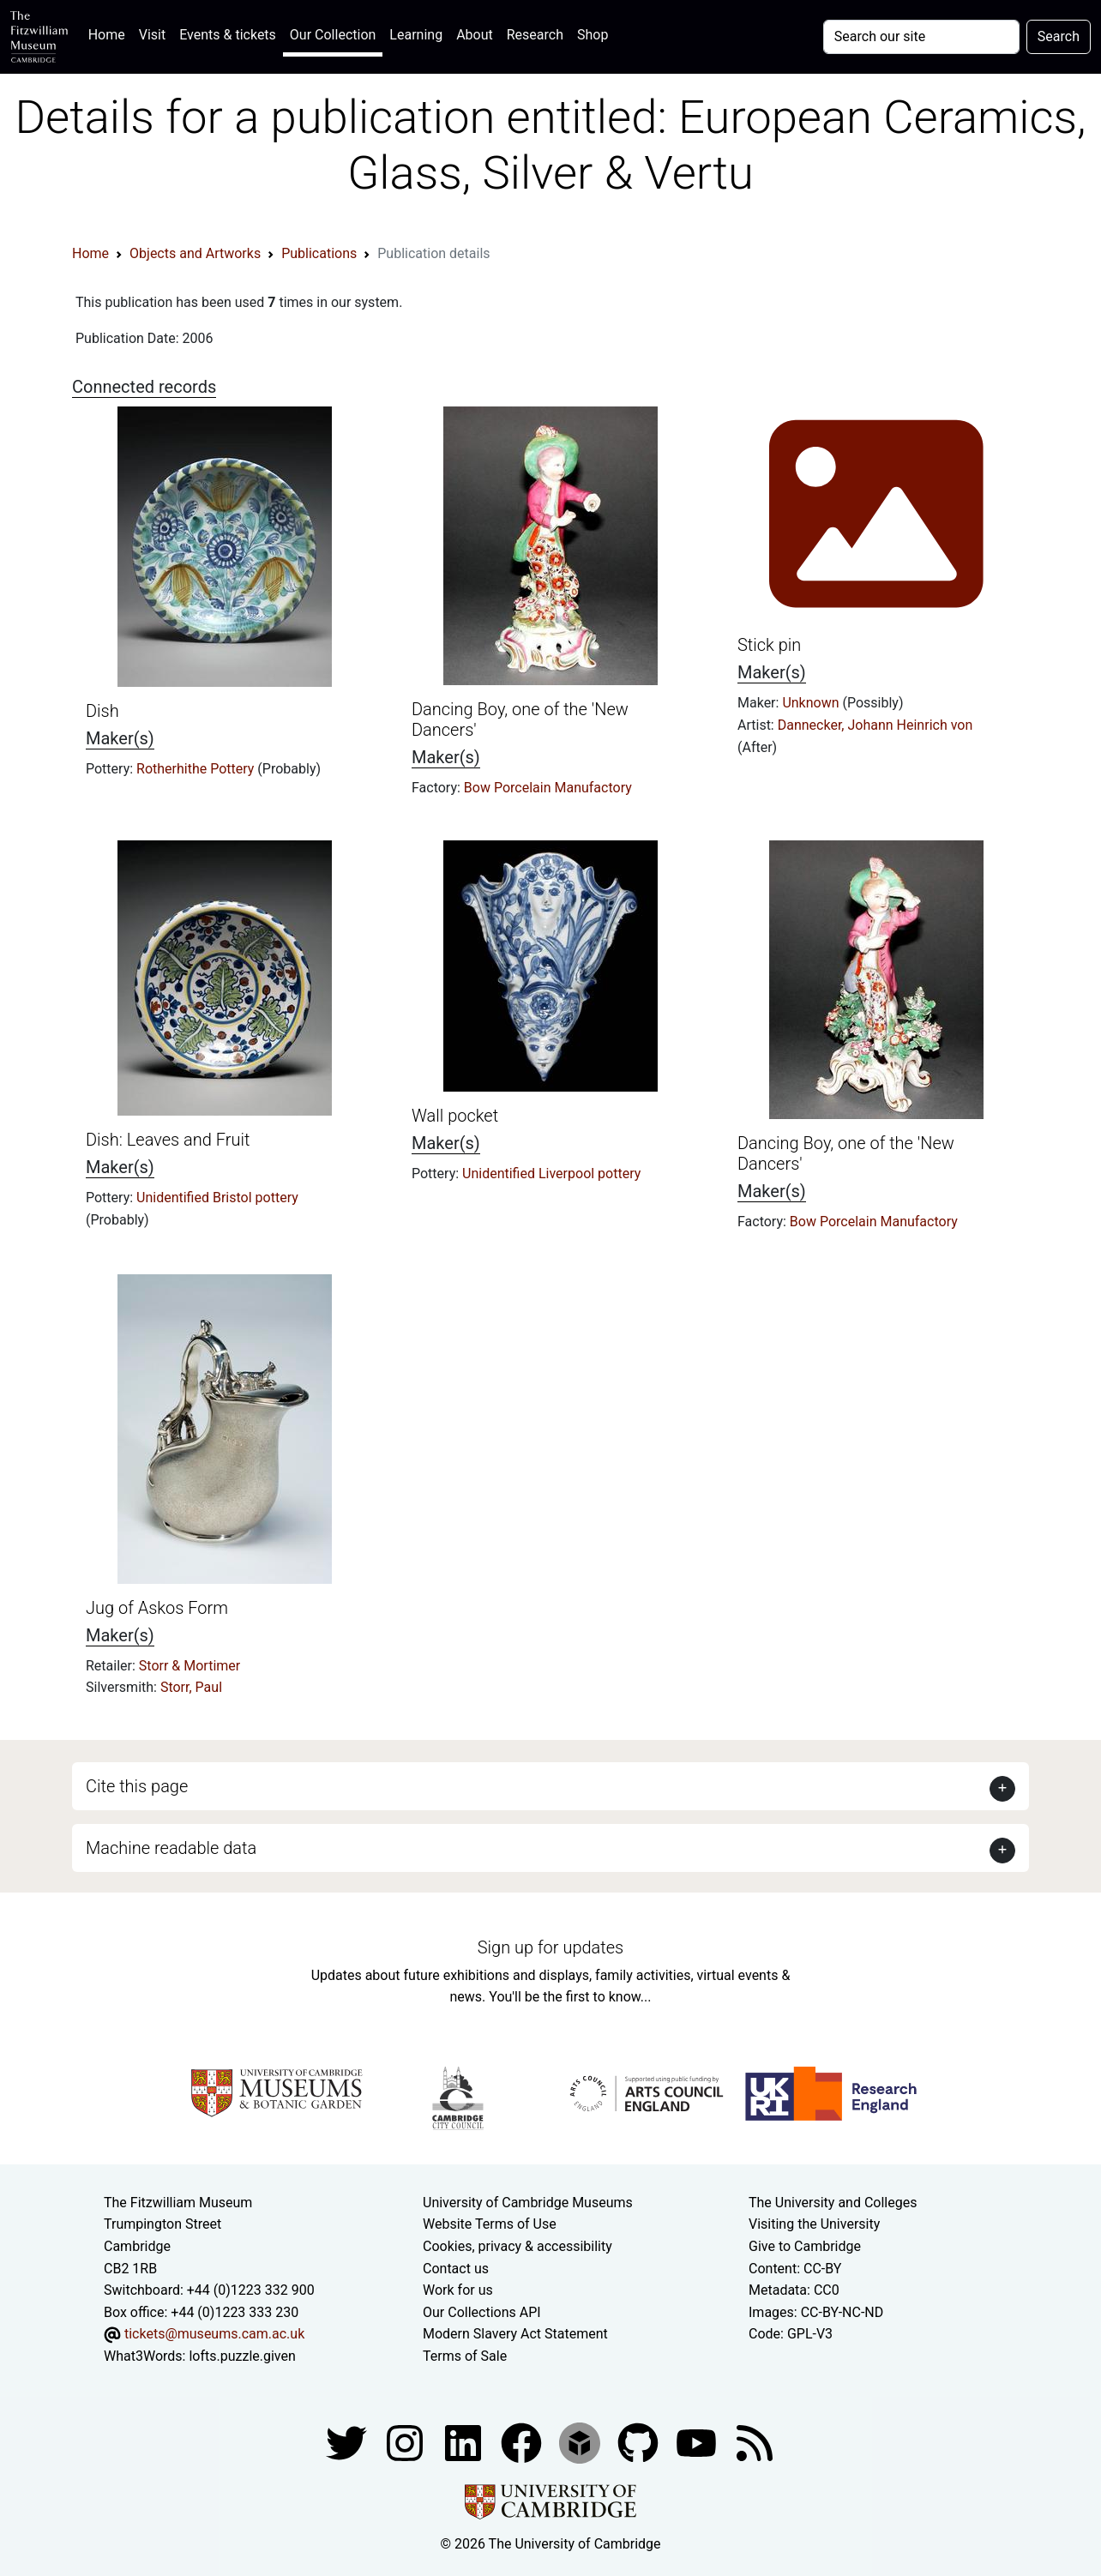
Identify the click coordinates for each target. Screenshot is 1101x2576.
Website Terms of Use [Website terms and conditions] (490, 2224)
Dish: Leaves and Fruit (168, 1139)
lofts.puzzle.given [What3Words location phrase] (242, 2356)
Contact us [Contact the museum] (456, 2268)
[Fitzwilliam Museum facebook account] (465, 2442)
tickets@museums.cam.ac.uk (214, 2334)
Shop (592, 35)
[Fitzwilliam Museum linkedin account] (523, 2442)
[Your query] (921, 37)
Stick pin (769, 645)
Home (110, 33)
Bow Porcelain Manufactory (548, 787)
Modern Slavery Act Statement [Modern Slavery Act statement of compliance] (515, 2334)
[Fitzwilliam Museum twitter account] (348, 2442)
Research (535, 35)
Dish (102, 711)
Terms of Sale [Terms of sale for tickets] (465, 2356)
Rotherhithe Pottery (196, 769)
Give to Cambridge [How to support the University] (805, 2246)
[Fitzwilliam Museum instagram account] (406, 2442)
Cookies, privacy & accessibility (517, 2246)
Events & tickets (227, 35)
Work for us (458, 2290)
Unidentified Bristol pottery (217, 1197)
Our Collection (333, 35)
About (474, 35)
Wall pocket (455, 1115)
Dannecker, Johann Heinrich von (875, 725)
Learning (415, 35)
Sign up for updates (550, 1947)
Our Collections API (482, 2312)
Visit (152, 35)
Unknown (812, 703)
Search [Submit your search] (1059, 36)
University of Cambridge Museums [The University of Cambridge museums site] (528, 2202)
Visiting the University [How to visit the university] (814, 2224)
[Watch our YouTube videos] (698, 2442)
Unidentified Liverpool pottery (551, 1173)
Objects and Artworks (195, 253)
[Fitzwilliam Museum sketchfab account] (581, 2442)
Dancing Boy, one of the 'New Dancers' (845, 1153)
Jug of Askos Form (157, 1608)
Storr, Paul (191, 1687)
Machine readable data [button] (171, 1848)
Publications (319, 253)
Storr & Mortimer (189, 1666)
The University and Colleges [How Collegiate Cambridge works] (833, 2202)
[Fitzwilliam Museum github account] (640, 2442)
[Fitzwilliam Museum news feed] (754, 2442)
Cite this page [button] (137, 1786)
